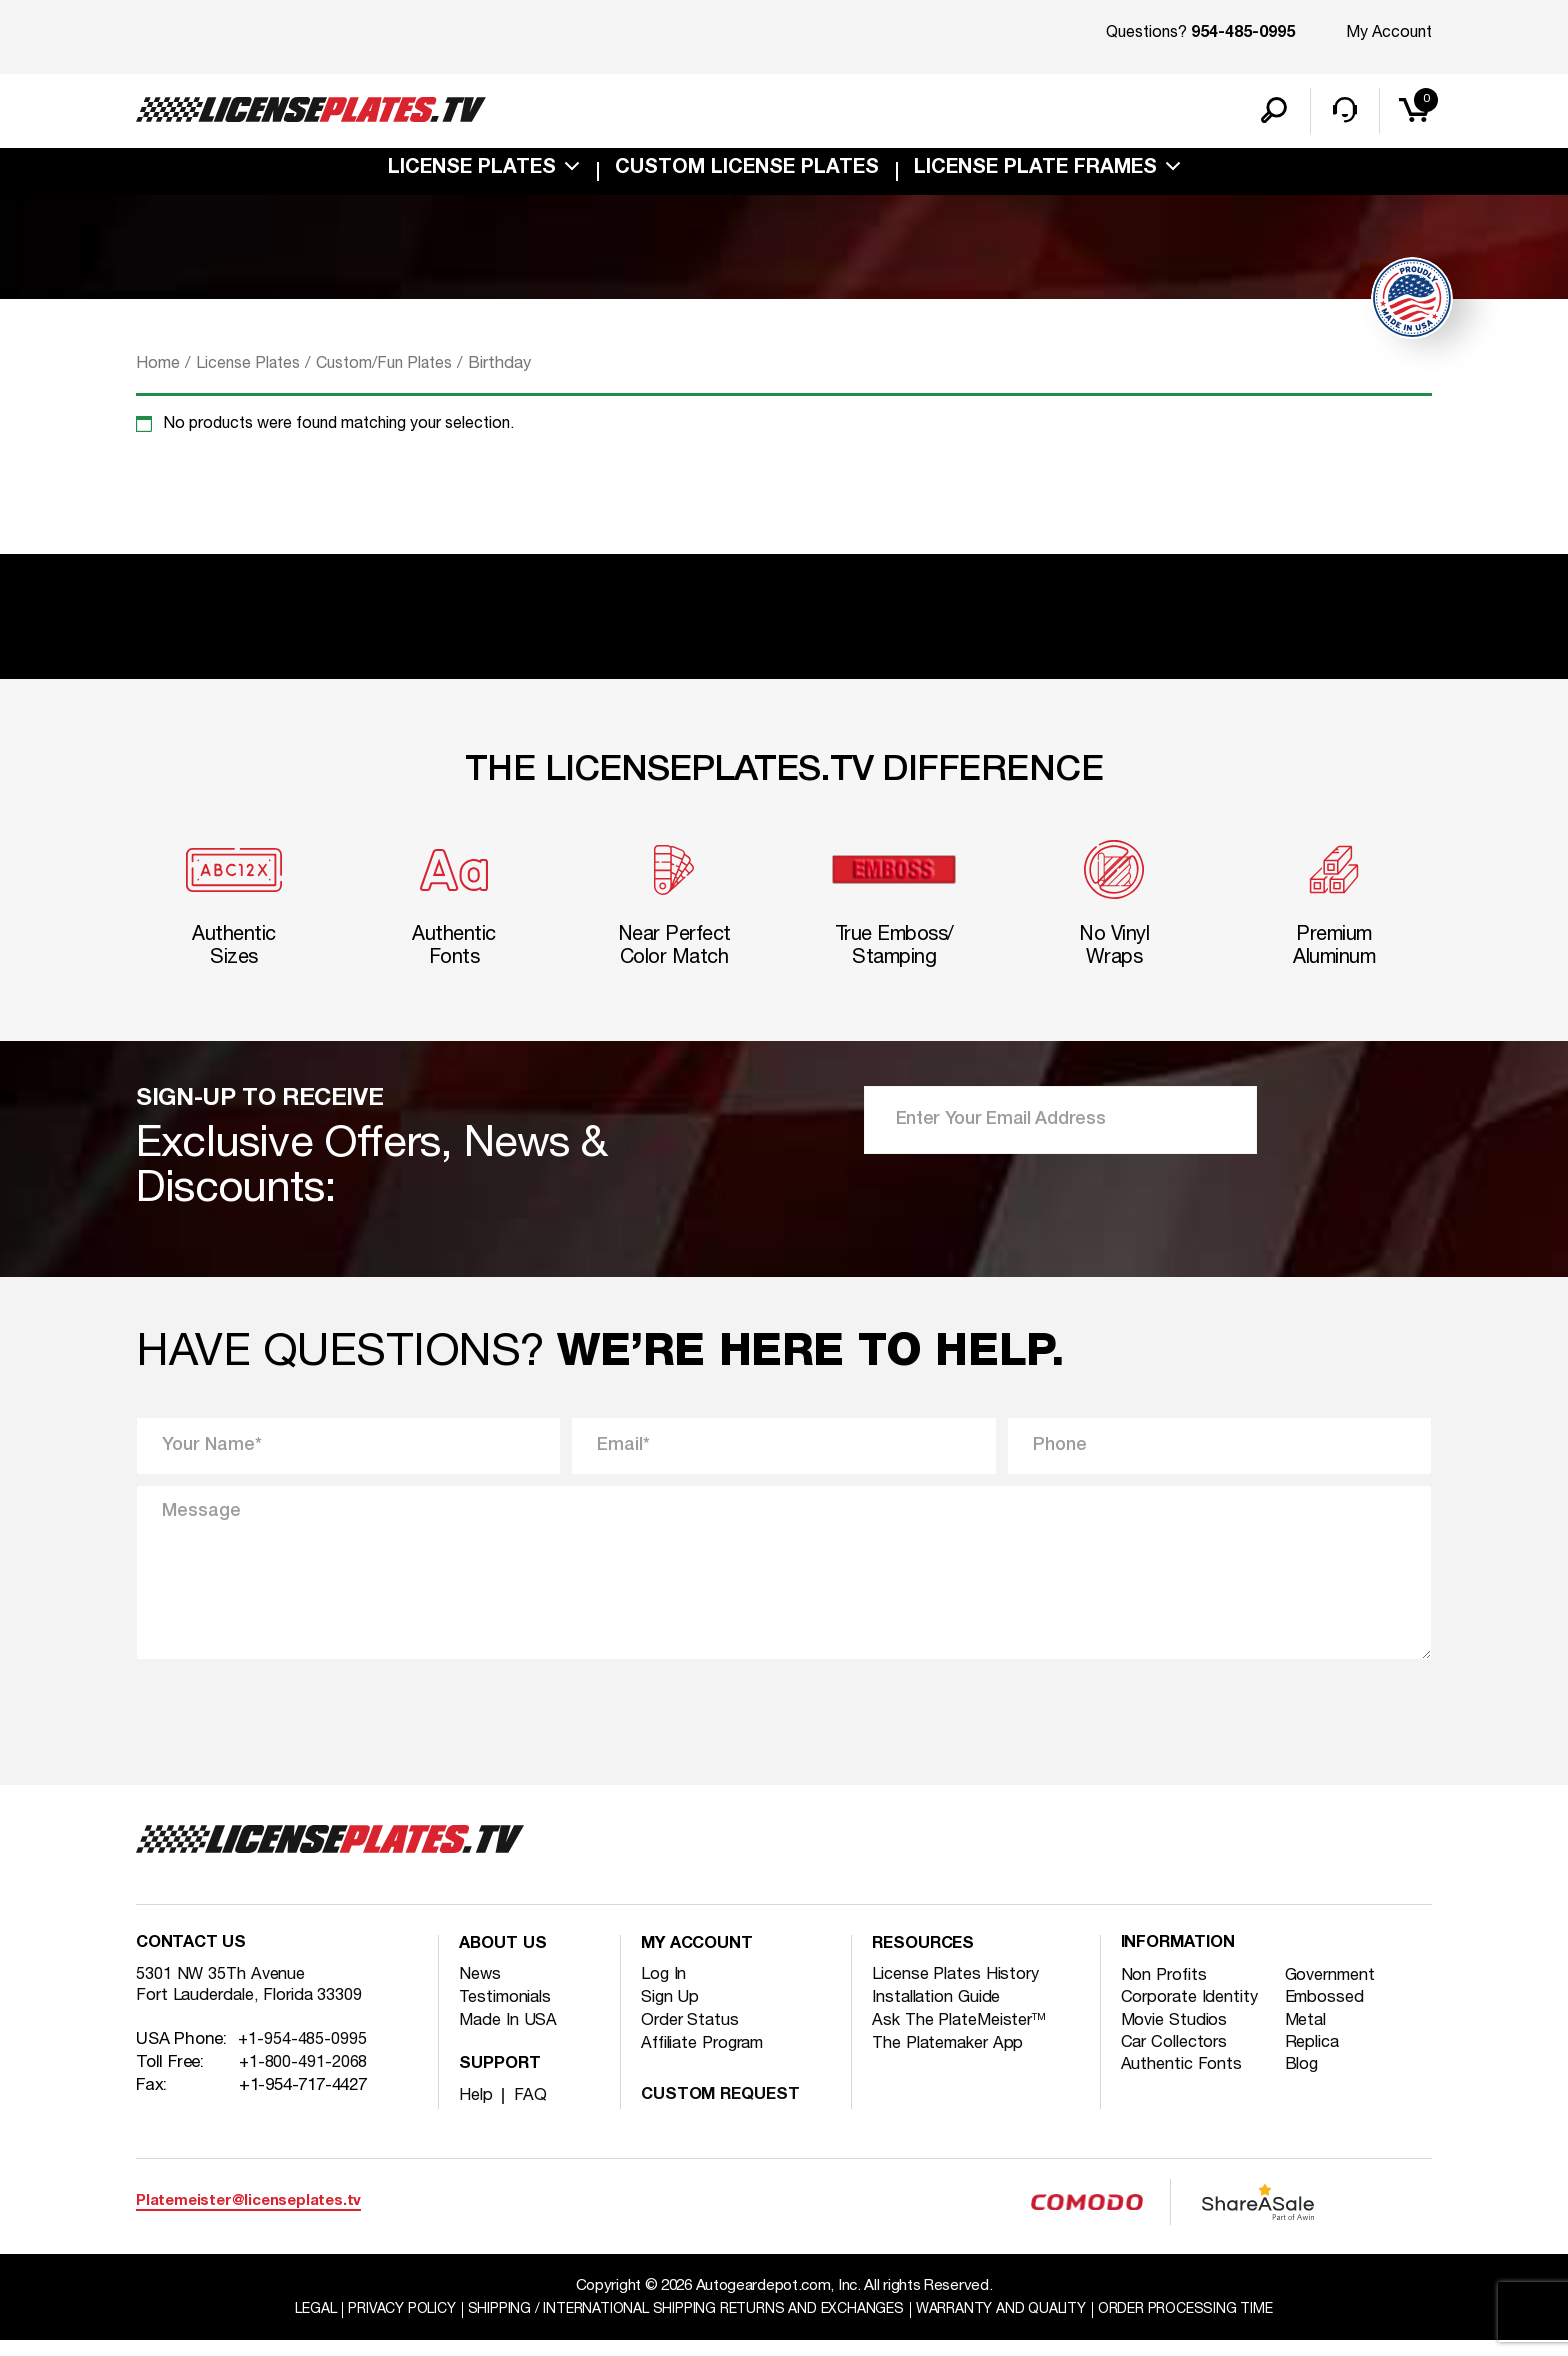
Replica (1316, 2060)
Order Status (692, 2035)
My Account (1389, 33)
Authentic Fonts (1184, 2083)
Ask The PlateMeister (962, 2035)
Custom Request (725, 2110)
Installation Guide (941, 2012)
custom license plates (747, 174)
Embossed (1329, 2014)
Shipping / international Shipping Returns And (681, 2325)
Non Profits (1166, 1991)
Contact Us (193, 1960)
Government (1336, 1991)
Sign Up (671, 2012)
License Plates (472, 174)
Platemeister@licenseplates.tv (248, 2216)
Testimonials (509, 2012)
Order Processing (1209, 2325)
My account (700, 1960)
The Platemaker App (952, 2058)
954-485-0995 (1243, 34)
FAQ (531, 2110)
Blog (1305, 2083)
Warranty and (1013, 2325)
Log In (664, 1989)
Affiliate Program (708, 2058)
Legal (288, 2325)
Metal (1310, 2037)
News (480, 1989)
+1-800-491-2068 (304, 2082)
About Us (505, 1960)
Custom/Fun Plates (396, 368)
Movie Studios (1177, 2037)
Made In (509, 2035)
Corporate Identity (1193, 2014)
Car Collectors (1177, 2060)
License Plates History (959, 1989)
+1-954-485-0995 (303, 2059)
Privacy (380, 2325)
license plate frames (1035, 174)
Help (476, 2110)
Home (158, 368)
